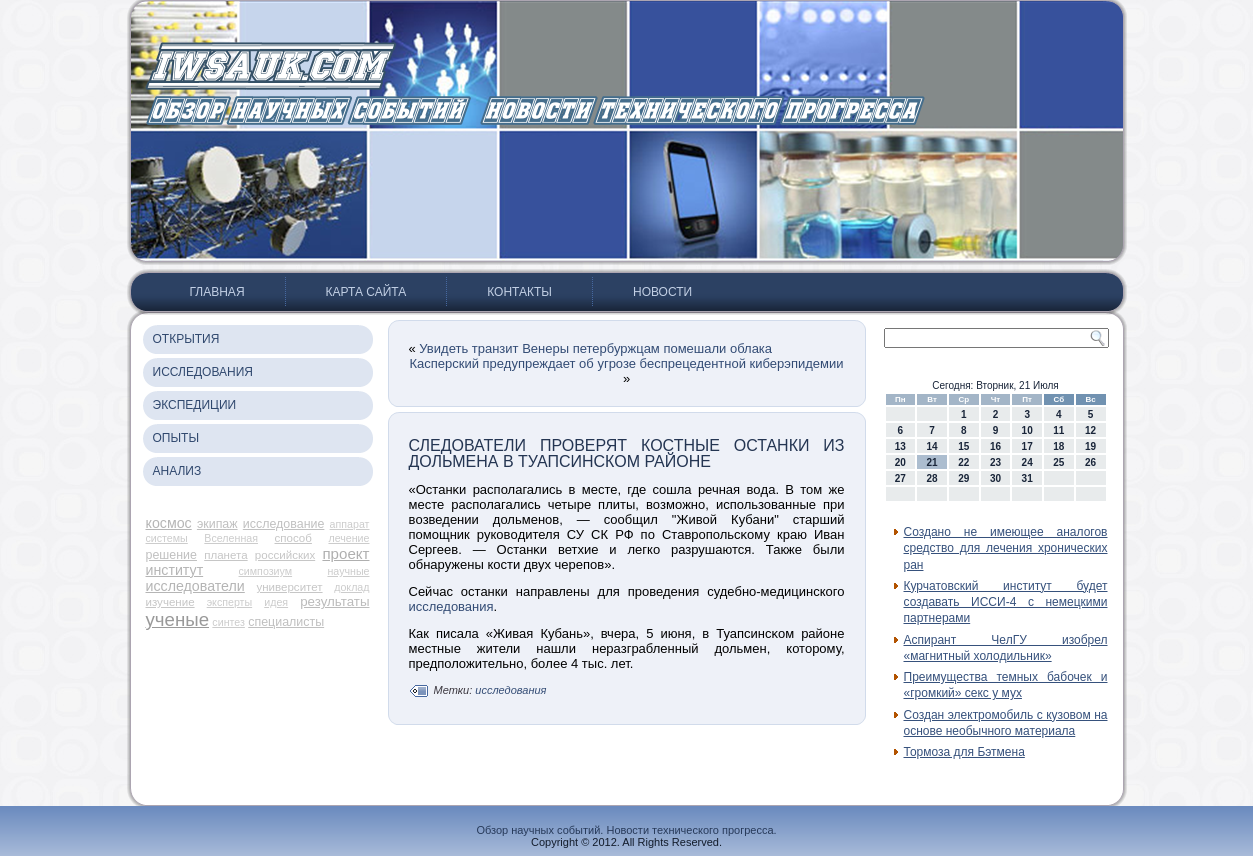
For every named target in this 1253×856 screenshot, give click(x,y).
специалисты (286, 622)
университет (289, 587)
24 (1027, 462)
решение (171, 555)
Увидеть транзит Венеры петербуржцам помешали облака (595, 348)
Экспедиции (195, 405)
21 (931, 462)
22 (963, 462)
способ (293, 538)
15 (963, 446)
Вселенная (231, 538)
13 (900, 446)
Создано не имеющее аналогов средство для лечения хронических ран (1006, 548)
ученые (178, 619)
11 (1058, 430)
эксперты (229, 602)
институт (175, 570)
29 (963, 478)
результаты (334, 601)
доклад (351, 587)
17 (1027, 446)
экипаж (217, 524)
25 (1058, 462)
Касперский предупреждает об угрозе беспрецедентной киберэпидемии (626, 363)
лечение (348, 538)
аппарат (350, 524)
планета (225, 555)
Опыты (176, 438)
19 (1090, 446)
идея (276, 602)
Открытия (186, 339)
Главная (217, 292)
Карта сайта (366, 292)
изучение (170, 602)
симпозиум (266, 571)
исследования (451, 606)
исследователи (195, 586)
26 (1090, 462)
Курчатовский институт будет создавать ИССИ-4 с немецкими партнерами (1006, 602)
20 (900, 462)
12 (1090, 430)
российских (285, 555)
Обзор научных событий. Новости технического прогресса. (626, 830)
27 (900, 478)
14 (931, 446)
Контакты (519, 292)
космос (169, 523)
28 (931, 478)
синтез (228, 622)
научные (348, 571)
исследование (284, 524)
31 (1027, 478)
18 (1058, 446)
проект (345, 553)
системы (167, 538)
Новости (662, 292)
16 (995, 446)
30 (995, 478)
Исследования (203, 372)
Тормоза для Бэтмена (964, 752)
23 (995, 462)
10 (1027, 430)
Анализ (177, 471)
